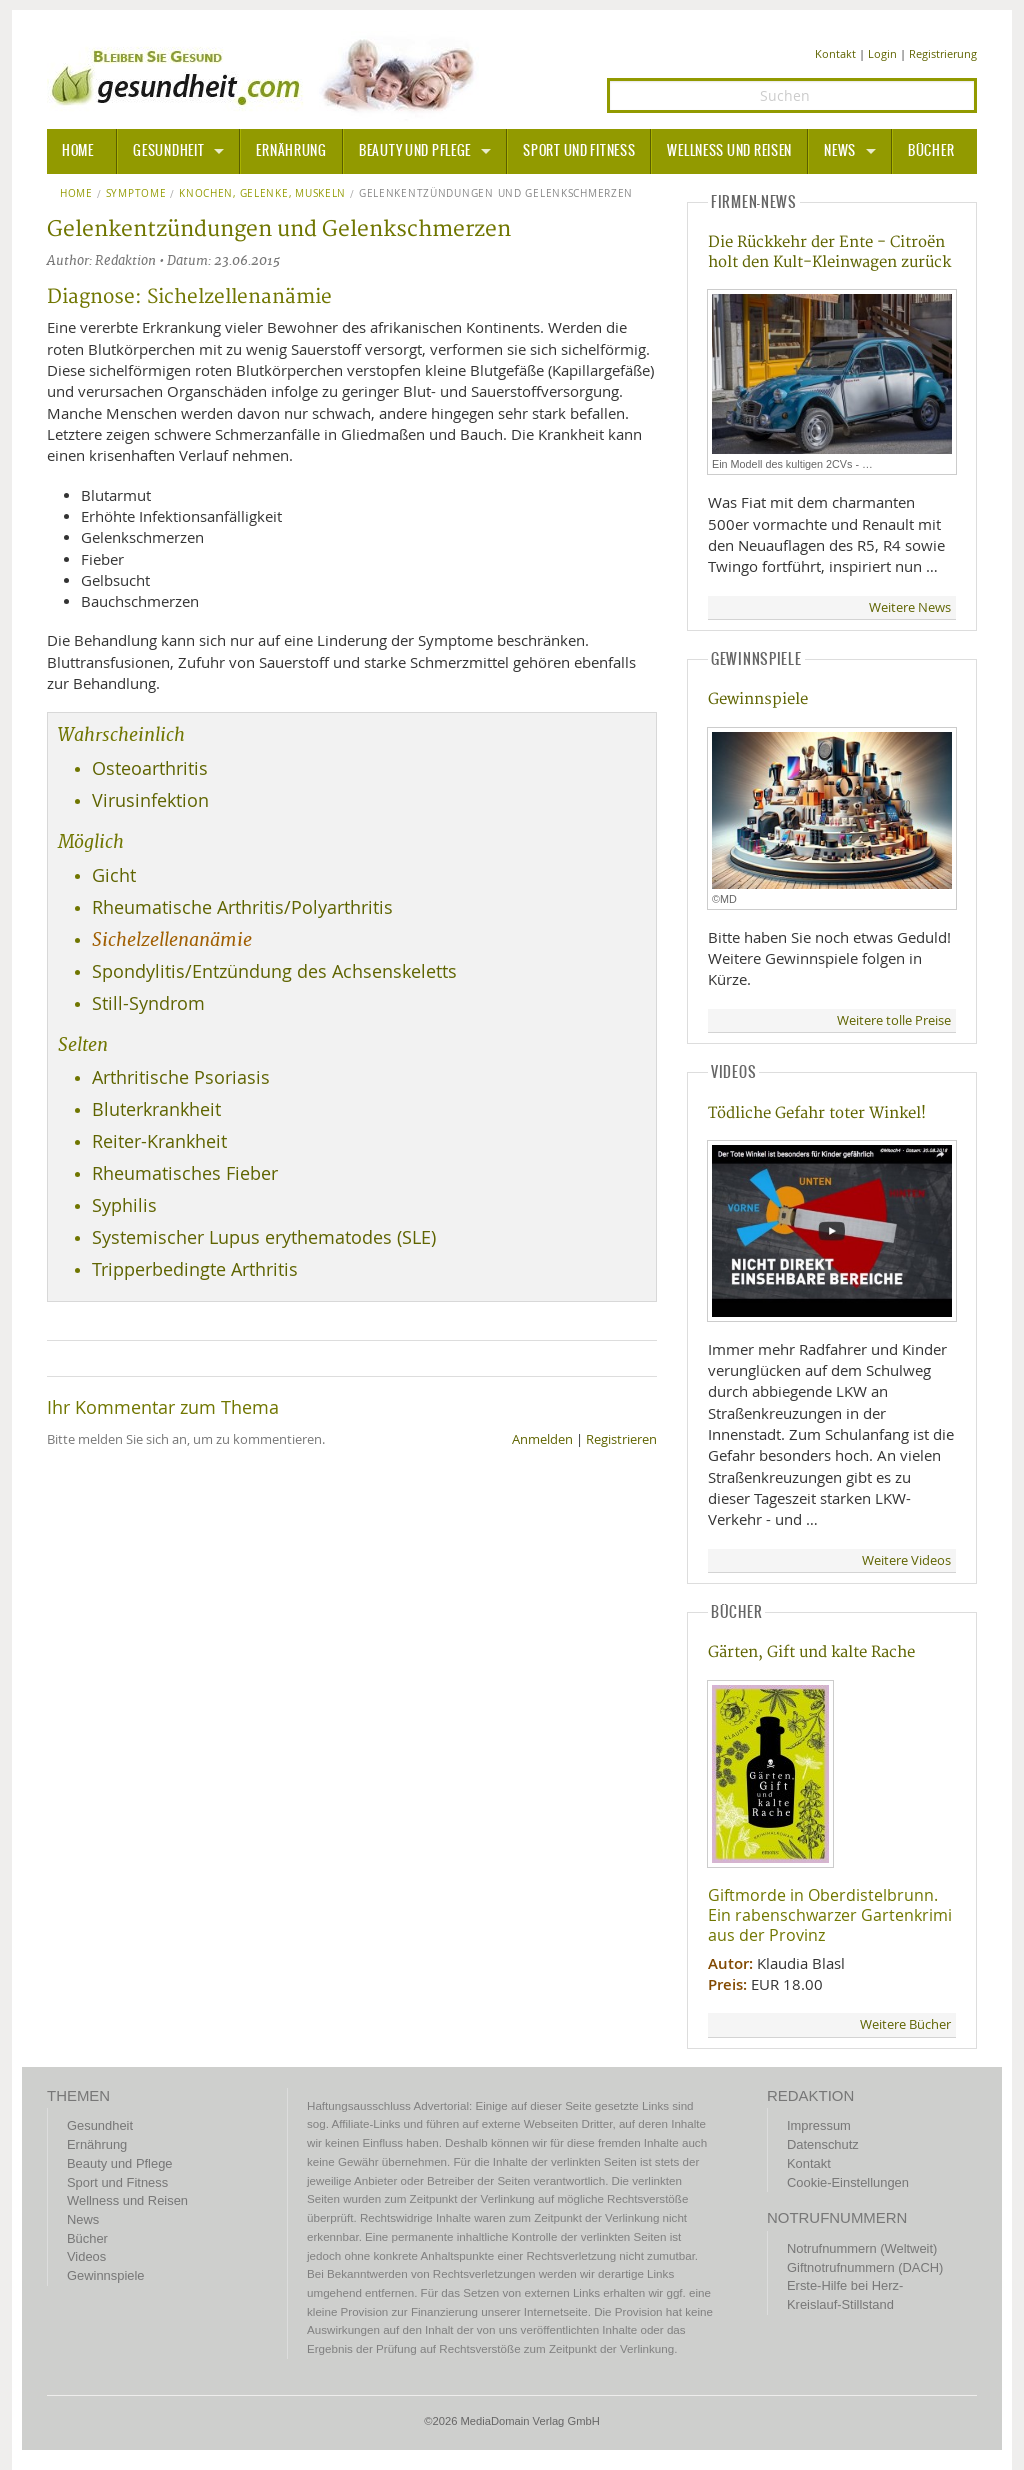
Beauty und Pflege (415, 151)
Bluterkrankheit (156, 1109)
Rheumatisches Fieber (185, 1173)
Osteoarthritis (150, 768)
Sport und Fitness (579, 151)
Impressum (819, 2125)
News (840, 151)
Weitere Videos (906, 1560)
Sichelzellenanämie (172, 940)
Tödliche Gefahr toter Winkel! (817, 1113)
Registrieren (621, 1439)
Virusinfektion (150, 800)
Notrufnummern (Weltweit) (862, 2248)
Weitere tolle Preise (894, 1020)
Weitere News (910, 607)
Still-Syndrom (148, 1003)
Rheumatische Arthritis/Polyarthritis (242, 907)
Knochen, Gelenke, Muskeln (262, 194)
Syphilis (124, 1205)
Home (76, 194)
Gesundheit (168, 151)
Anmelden (542, 1439)
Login (882, 53)
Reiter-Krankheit (159, 1141)
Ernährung (291, 151)
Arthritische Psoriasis (181, 1077)
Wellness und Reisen (729, 151)
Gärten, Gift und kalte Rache (811, 1652)
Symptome (136, 194)
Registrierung (943, 53)
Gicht (114, 875)
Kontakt (835, 53)
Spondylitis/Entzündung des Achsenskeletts (274, 971)
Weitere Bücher (905, 2024)
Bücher (931, 151)
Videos (86, 2256)
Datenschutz (823, 2144)
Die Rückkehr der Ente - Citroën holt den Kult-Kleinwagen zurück (829, 252)
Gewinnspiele (758, 699)
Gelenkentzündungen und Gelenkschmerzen (496, 194)
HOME (78, 151)
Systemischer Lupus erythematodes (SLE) (264, 1237)
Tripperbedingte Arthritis (195, 1269)
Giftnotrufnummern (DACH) (865, 2267)
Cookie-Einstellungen (848, 2182)
